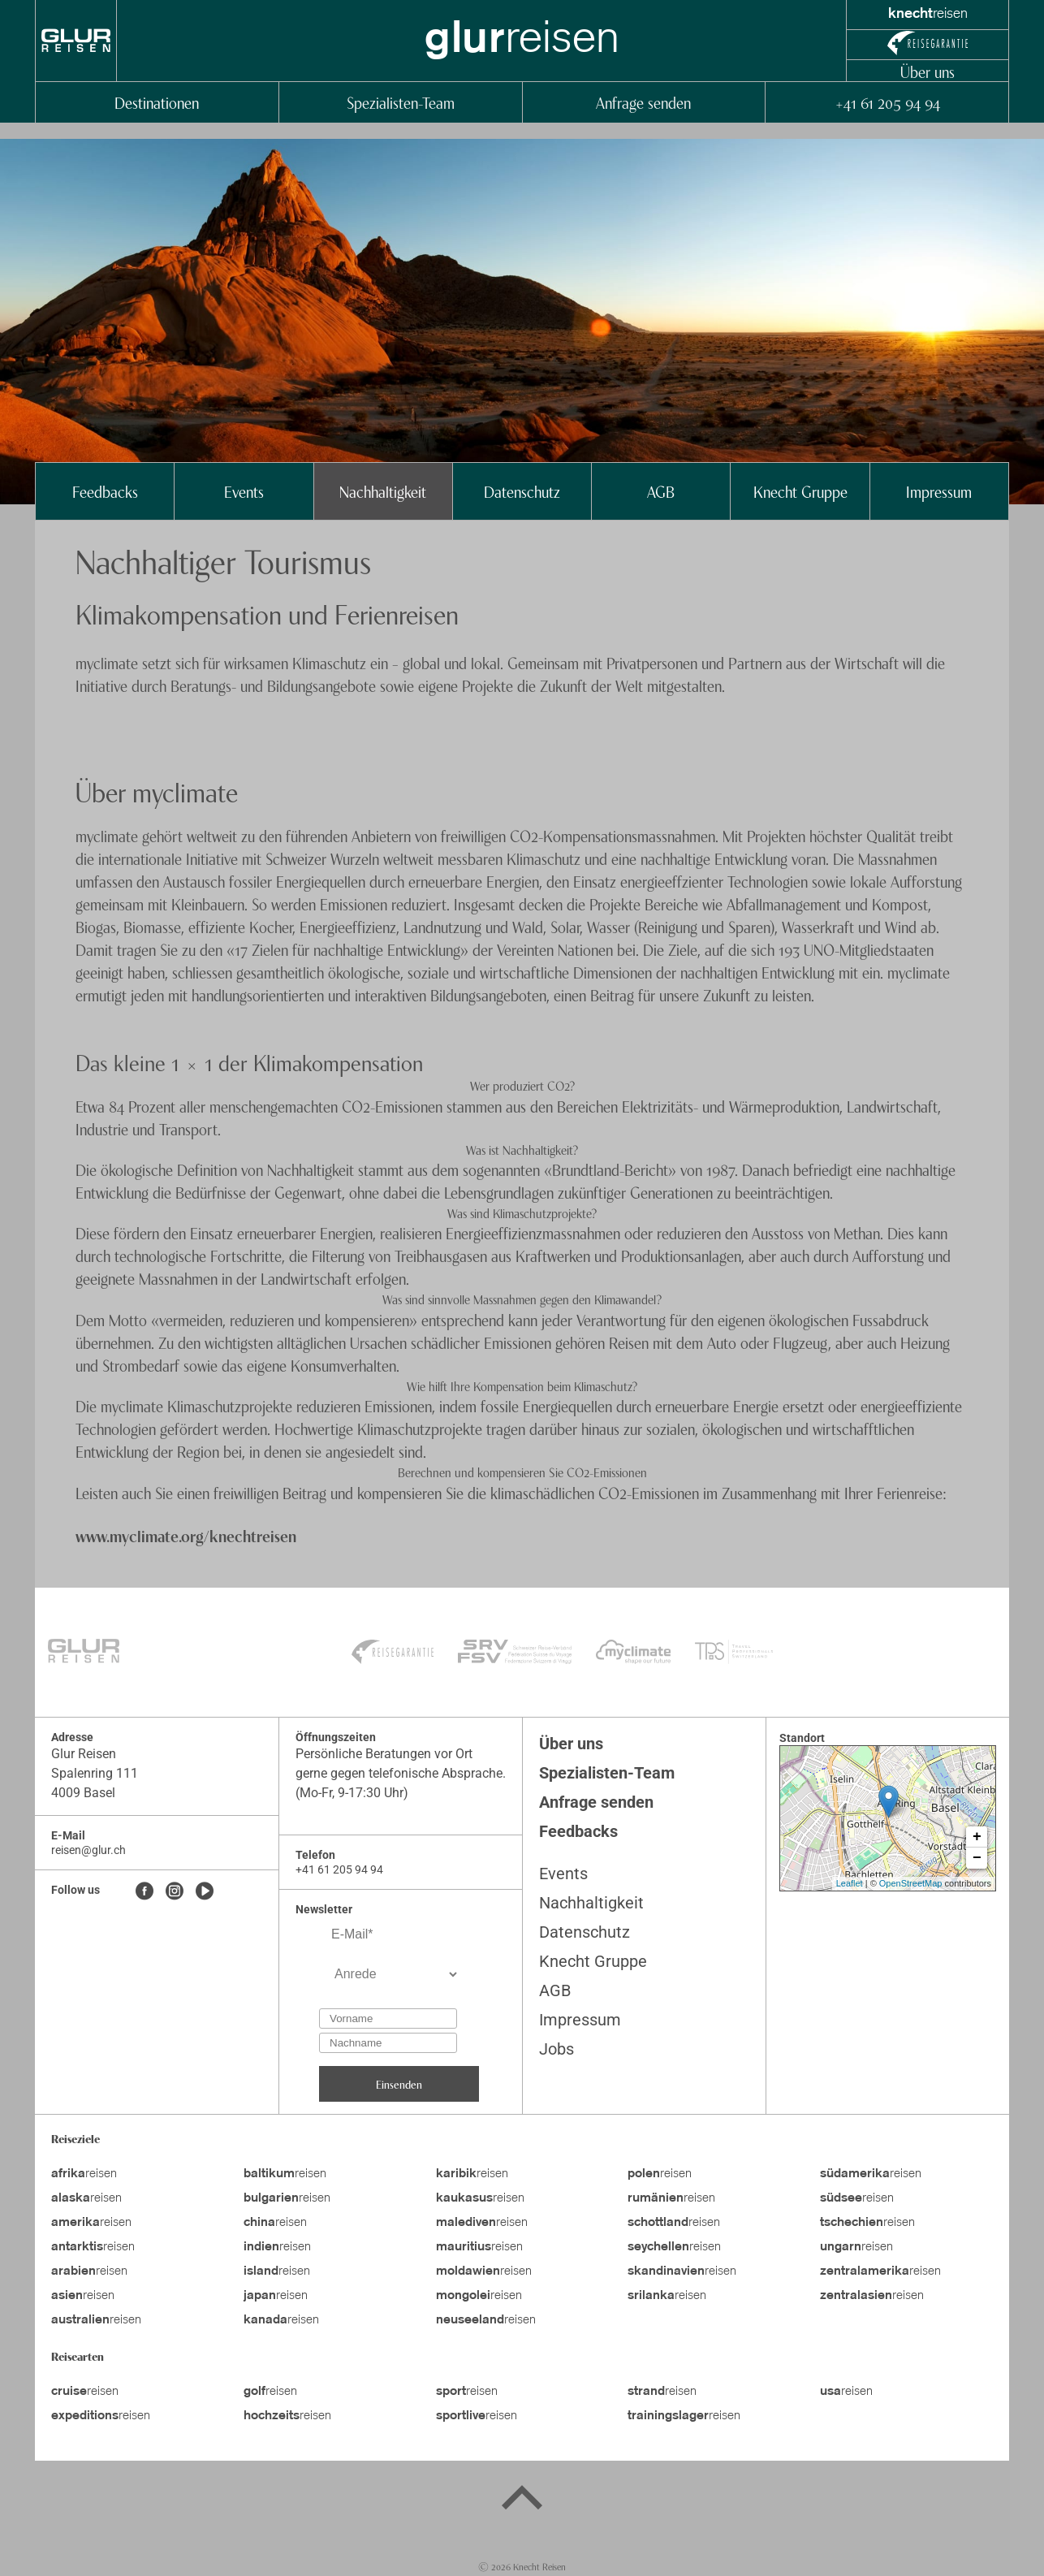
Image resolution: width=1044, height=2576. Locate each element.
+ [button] (977, 1837)
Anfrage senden (643, 102)
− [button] (977, 1858)
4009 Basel (83, 1792)
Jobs (556, 2049)
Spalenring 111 (94, 1773)
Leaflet (849, 1883)
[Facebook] (144, 1892)
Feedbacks (105, 491)
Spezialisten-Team (401, 102)
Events (244, 491)
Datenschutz (522, 491)
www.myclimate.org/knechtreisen (185, 1535)
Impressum (939, 491)
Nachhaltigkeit (382, 491)
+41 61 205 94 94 (887, 102)
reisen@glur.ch (88, 1849)
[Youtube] (205, 1892)
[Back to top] (522, 2500)
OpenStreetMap (911, 1883)
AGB (661, 491)
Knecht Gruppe (800, 491)
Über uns (927, 71)
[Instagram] (174, 1892)
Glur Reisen (83, 1753)
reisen (84, 2174)
